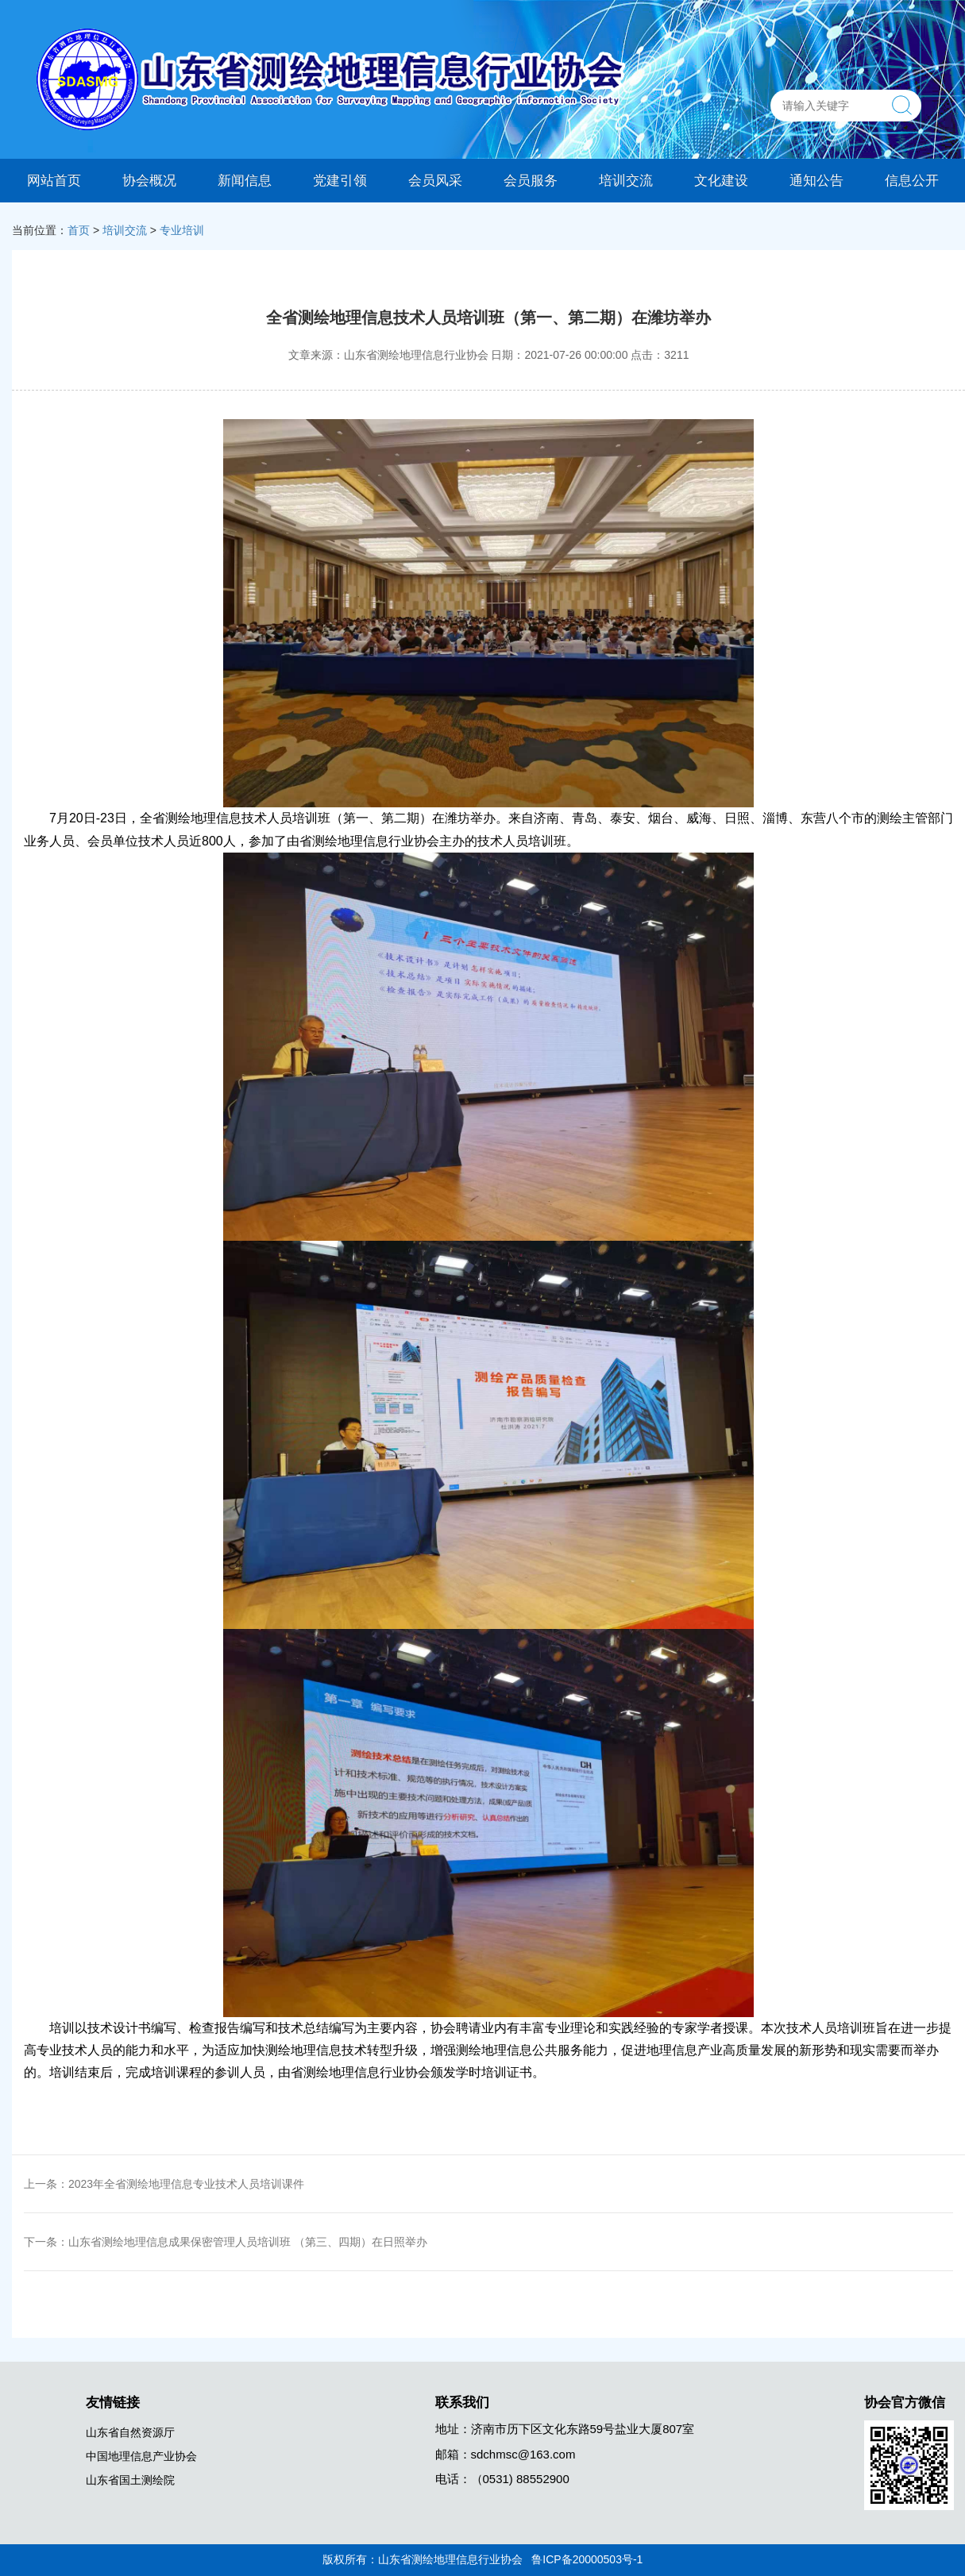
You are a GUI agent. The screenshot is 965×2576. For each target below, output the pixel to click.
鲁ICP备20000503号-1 (587, 2559)
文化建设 (721, 180)
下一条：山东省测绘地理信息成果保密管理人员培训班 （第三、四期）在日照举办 (225, 2241)
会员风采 (435, 180)
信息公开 (912, 180)
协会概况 (149, 180)
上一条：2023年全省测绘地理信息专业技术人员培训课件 (164, 2183)
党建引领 (340, 180)
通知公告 (816, 180)
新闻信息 (245, 180)
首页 (79, 230)
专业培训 (182, 230)
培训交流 (626, 180)
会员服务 (531, 180)
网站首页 (54, 180)
